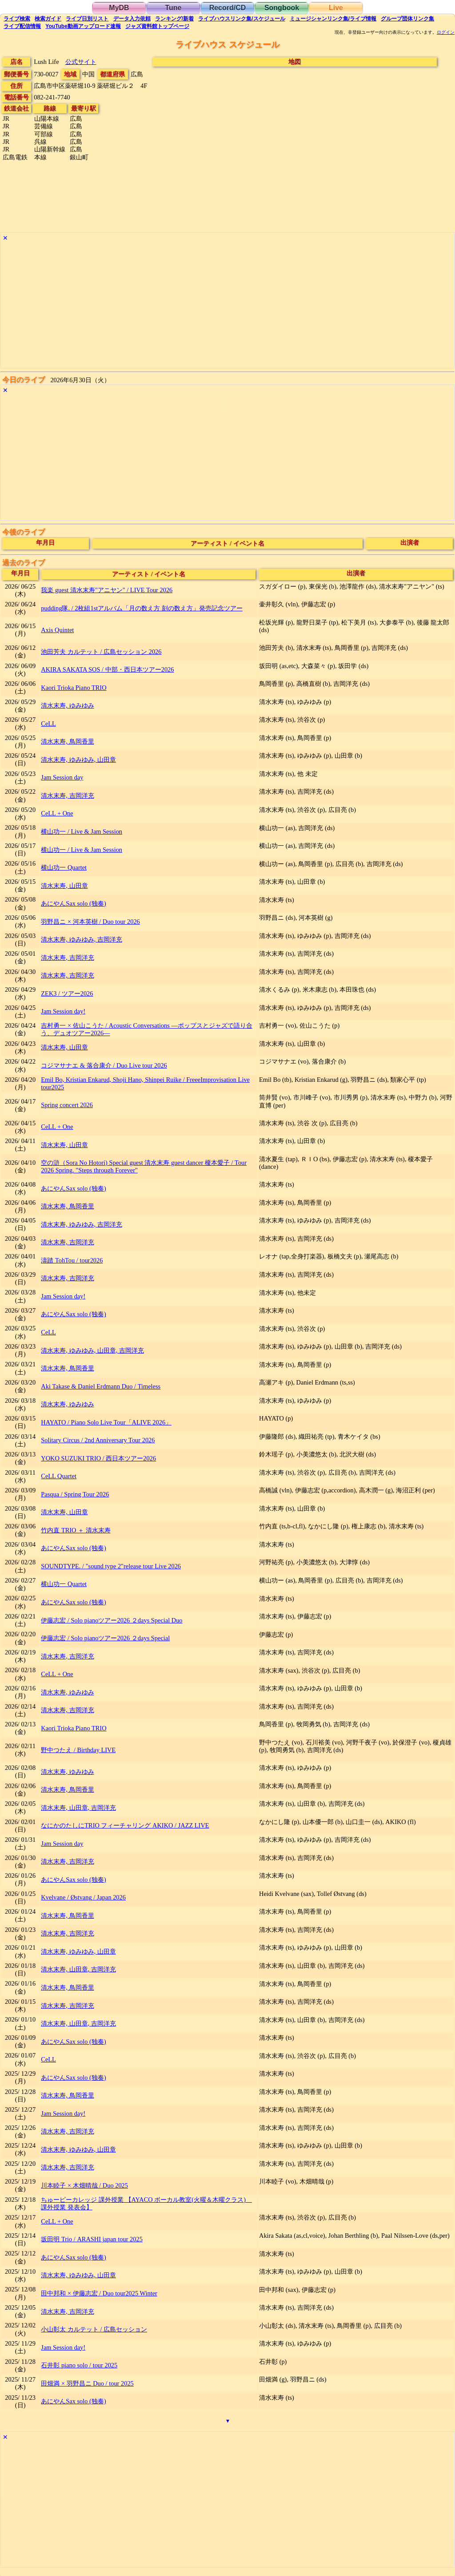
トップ (157, 26)
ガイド (48, 19)
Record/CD (227, 8)
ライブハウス (241, 19)
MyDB (119, 8)
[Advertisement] (227, 306)
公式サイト (80, 61)
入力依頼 (132, 19)
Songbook (281, 8)
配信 (22, 26)
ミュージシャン (333, 19)
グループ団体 (407, 19)
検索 (17, 19)
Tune (173, 8)
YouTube (83, 26)
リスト (87, 19)
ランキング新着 (174, 19)
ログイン (446, 32)
